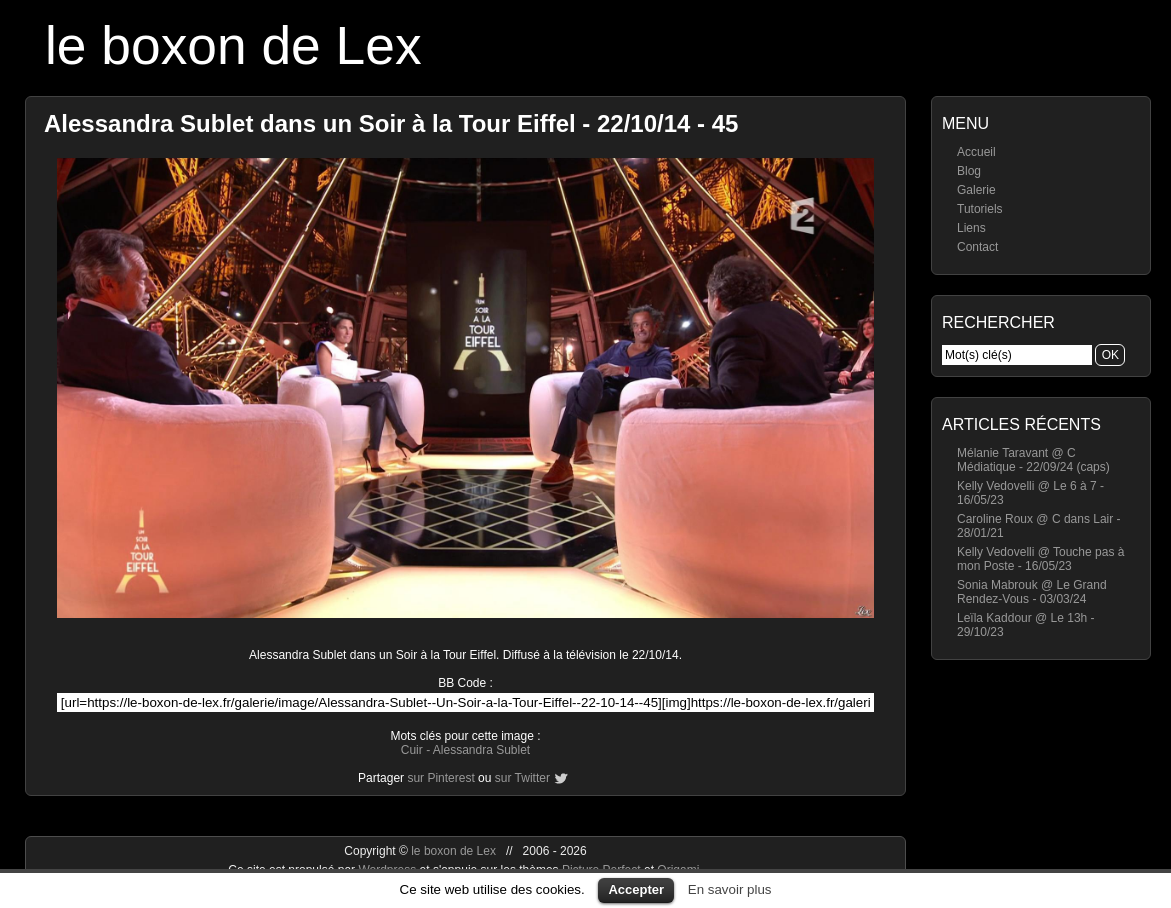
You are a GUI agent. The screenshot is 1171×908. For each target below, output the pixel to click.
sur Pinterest (440, 778)
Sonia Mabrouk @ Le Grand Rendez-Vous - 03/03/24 (1032, 592)
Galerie (976, 190)
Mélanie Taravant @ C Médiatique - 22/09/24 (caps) (1033, 460)
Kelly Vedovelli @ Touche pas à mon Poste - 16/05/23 (1040, 559)
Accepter (636, 889)
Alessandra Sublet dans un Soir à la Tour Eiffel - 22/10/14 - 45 (391, 123)
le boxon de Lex (233, 45)
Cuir (412, 750)
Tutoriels (980, 209)
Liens (971, 228)
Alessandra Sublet (481, 750)
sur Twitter (522, 778)
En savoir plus (730, 889)
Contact (977, 247)
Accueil (976, 152)
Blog (969, 171)
